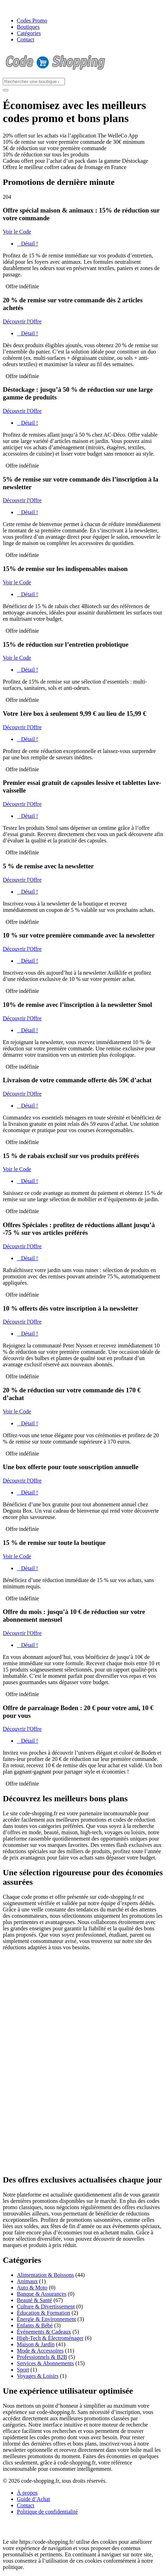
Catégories (29, 33)
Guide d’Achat (33, 2499)
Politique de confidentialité (47, 2512)
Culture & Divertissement (46, 2306)
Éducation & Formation (43, 2313)
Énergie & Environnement (46, 2319)
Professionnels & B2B (42, 2357)
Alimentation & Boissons (45, 2275)
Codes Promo (32, 20)
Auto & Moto (32, 2288)
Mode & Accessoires (40, 2351)
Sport (23, 2370)
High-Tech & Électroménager (50, 2338)
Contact (25, 39)
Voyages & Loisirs (38, 2376)
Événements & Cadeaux (44, 2332)
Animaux (27, 2281)
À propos (27, 2493)
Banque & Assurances (41, 2294)
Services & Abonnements (45, 2363)
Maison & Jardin (36, 2344)
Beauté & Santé (34, 2300)
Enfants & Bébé (35, 2325)
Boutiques (28, 27)
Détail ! (27, 244)
